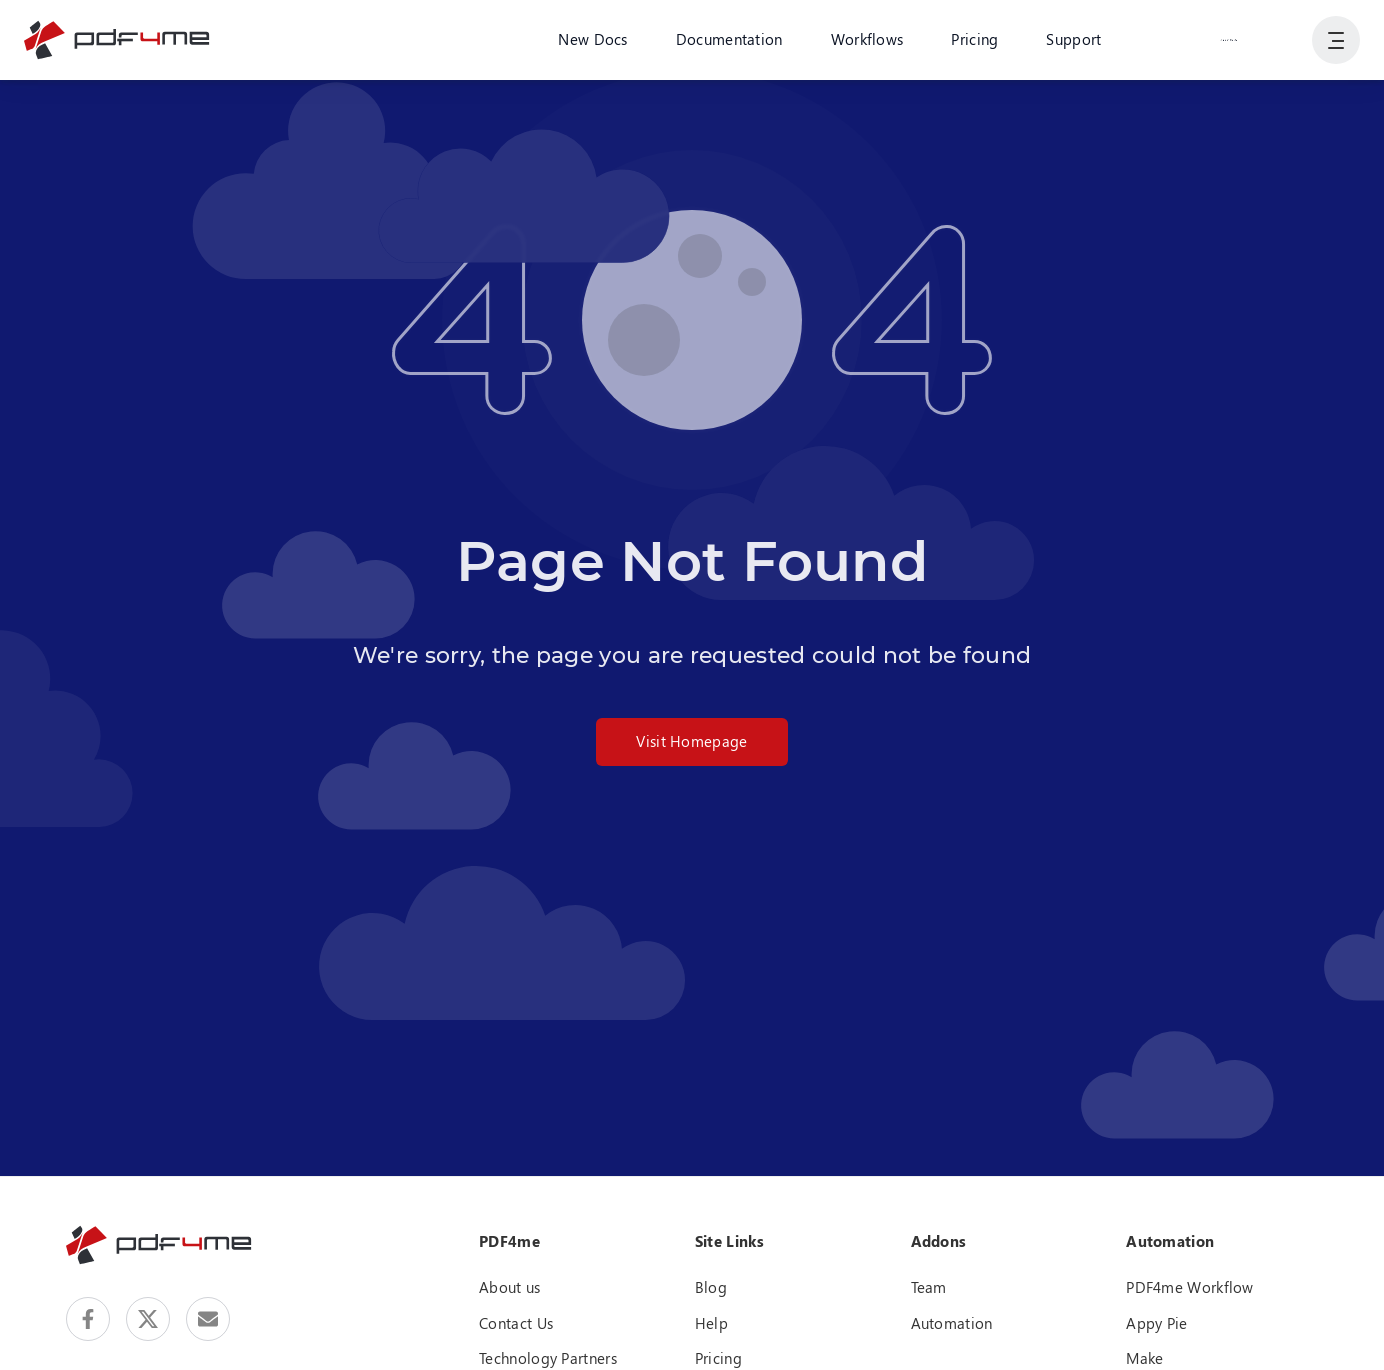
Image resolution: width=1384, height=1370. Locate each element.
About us (509, 1287)
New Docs (592, 39)
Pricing (974, 39)
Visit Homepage (691, 741)
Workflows (867, 39)
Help (711, 1323)
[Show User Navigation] (1336, 40)
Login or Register (1229, 39)
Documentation (729, 39)
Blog (711, 1287)
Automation (952, 1323)
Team (929, 1287)
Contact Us (516, 1323)
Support (1073, 39)
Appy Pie (1156, 1323)
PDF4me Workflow (1190, 1287)
